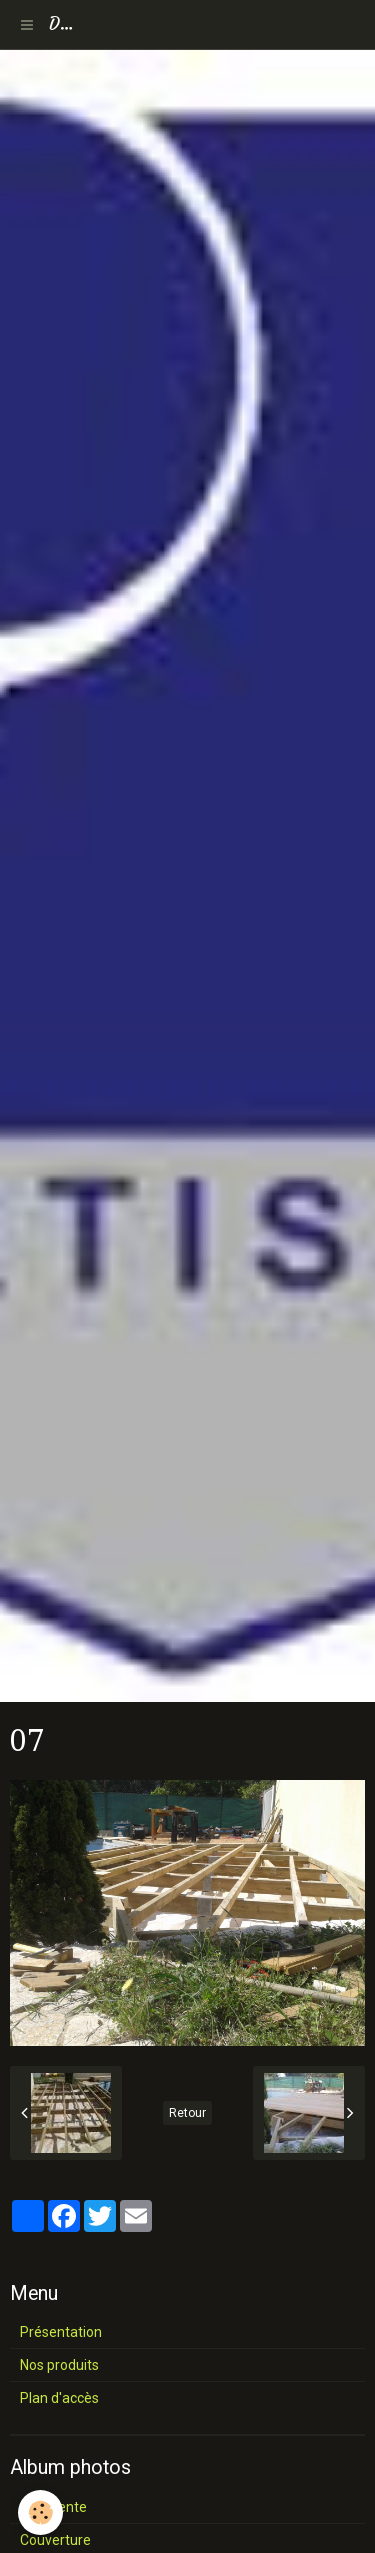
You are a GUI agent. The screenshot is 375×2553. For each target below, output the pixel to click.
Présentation (61, 2332)
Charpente (53, 2507)
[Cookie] (40, 2512)
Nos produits (59, 2365)
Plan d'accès (59, 2398)
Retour (187, 2113)
